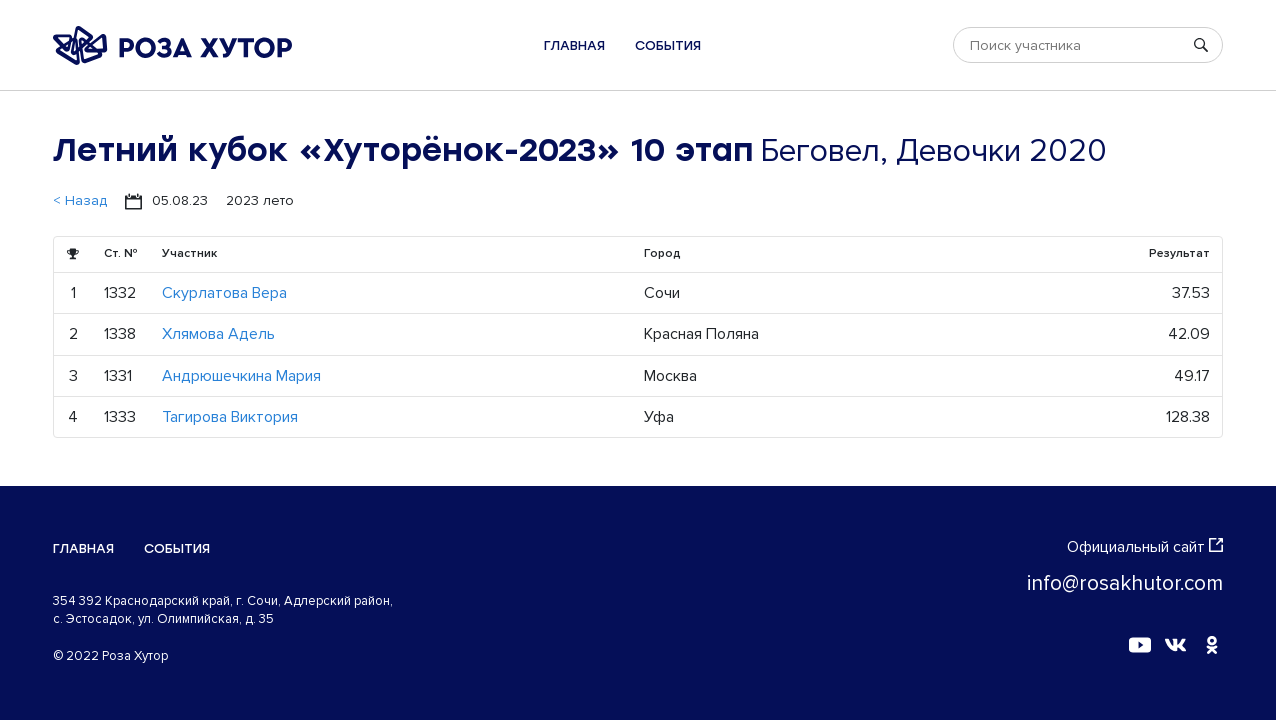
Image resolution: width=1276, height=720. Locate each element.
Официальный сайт (1145, 547)
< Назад (80, 200)
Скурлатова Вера (224, 293)
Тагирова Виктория (230, 417)
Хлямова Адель (218, 334)
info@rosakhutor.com (1125, 583)
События (668, 45)
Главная (574, 45)
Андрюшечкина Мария (241, 376)
